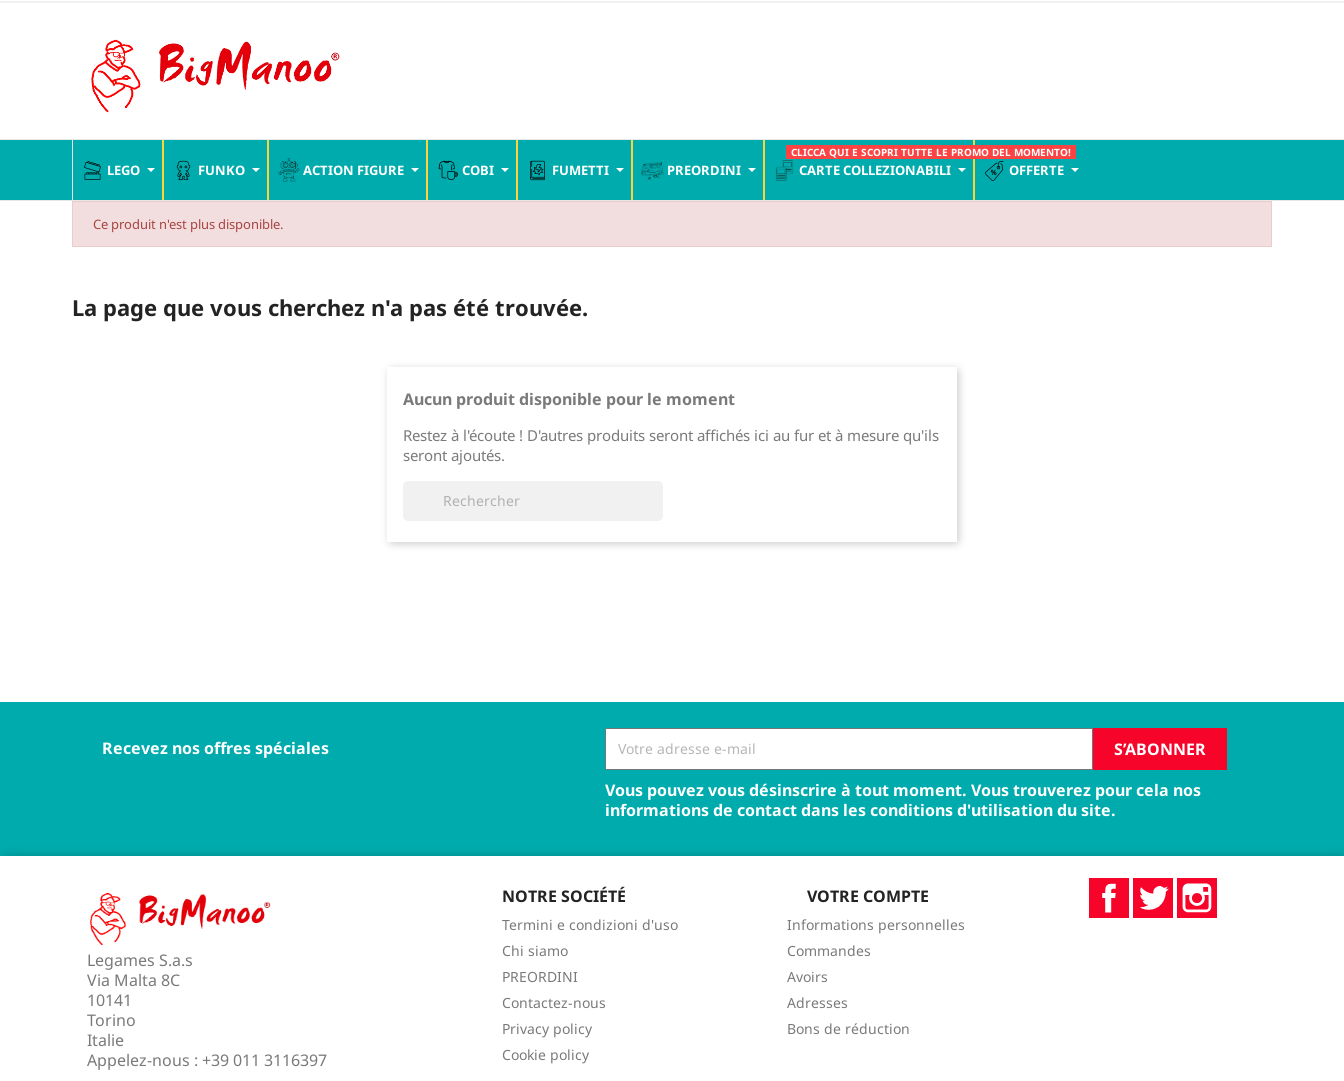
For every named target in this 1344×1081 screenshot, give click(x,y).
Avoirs (807, 976)
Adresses (817, 1002)
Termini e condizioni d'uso (590, 924)
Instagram (1197, 898)
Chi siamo (535, 950)
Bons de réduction (848, 1028)
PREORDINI (540, 976)
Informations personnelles (876, 924)
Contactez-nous (554, 1002)
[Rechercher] (533, 501)
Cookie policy (545, 1054)
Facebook (1109, 898)
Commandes (829, 950)
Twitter (1153, 898)
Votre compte (868, 896)
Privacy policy (547, 1028)
